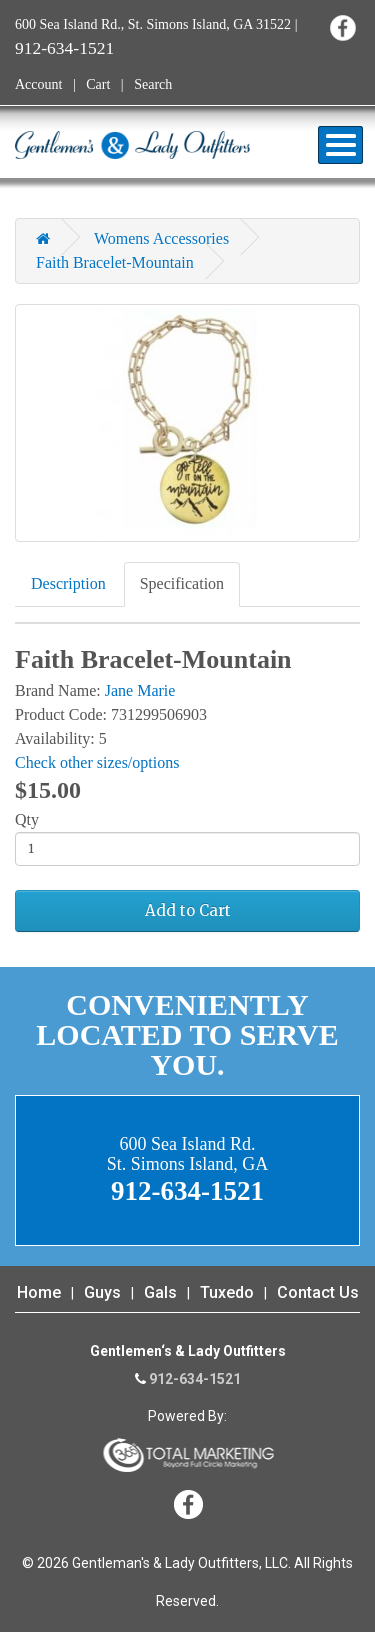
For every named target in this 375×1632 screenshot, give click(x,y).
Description (68, 583)
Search (153, 84)
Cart (98, 84)
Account (38, 84)
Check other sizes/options (97, 762)
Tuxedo (227, 1292)
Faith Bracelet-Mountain (115, 262)
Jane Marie (140, 690)
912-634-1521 (64, 48)
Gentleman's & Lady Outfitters (132, 145)
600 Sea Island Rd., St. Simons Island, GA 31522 (153, 24)
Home (39, 1292)
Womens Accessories (161, 238)
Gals (160, 1292)
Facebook (342, 27)
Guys (102, 1292)
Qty (27, 819)
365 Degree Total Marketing (188, 1455)
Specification (182, 583)
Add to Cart (188, 910)
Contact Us (318, 1292)
